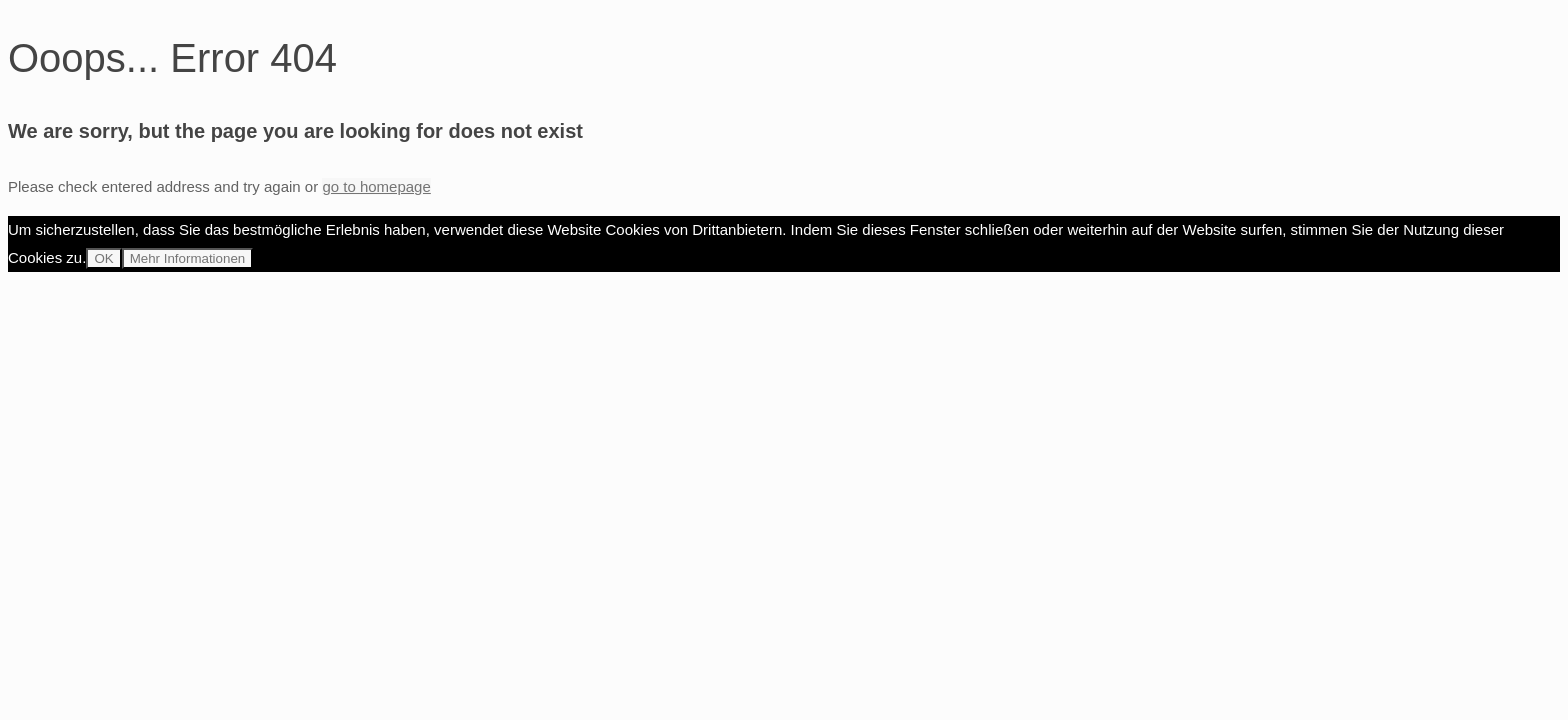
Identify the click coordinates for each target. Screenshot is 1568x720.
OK (103, 258)
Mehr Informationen (188, 258)
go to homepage (376, 186)
